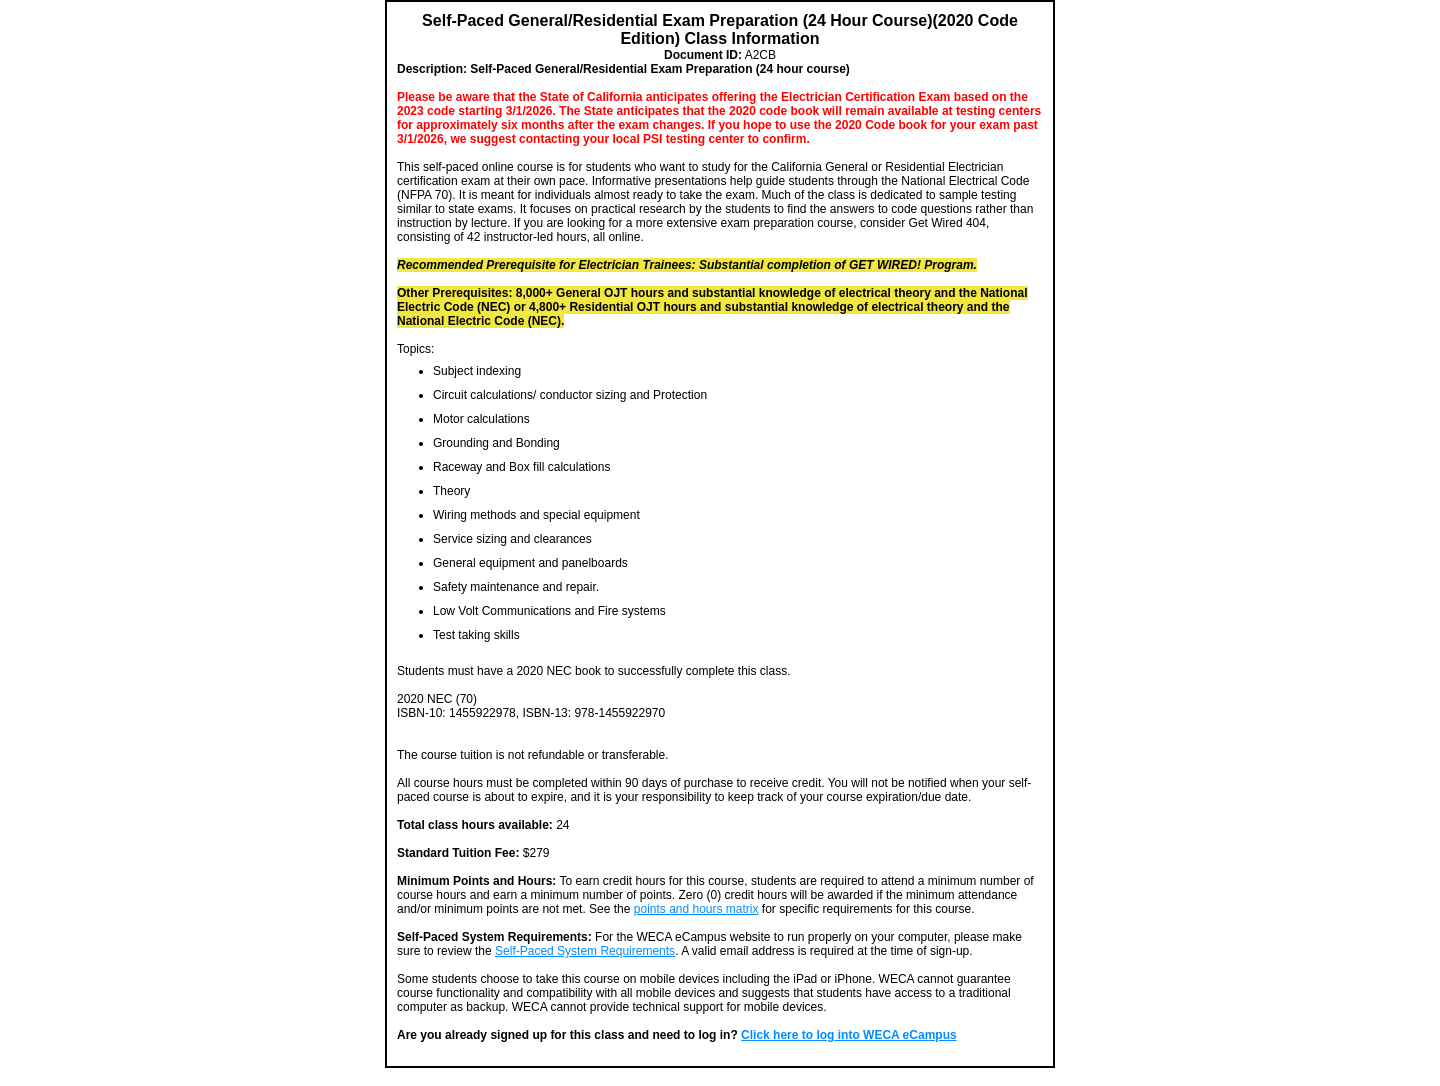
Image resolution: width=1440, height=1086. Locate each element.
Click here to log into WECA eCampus (849, 1035)
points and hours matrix (696, 909)
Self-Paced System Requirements (585, 951)
